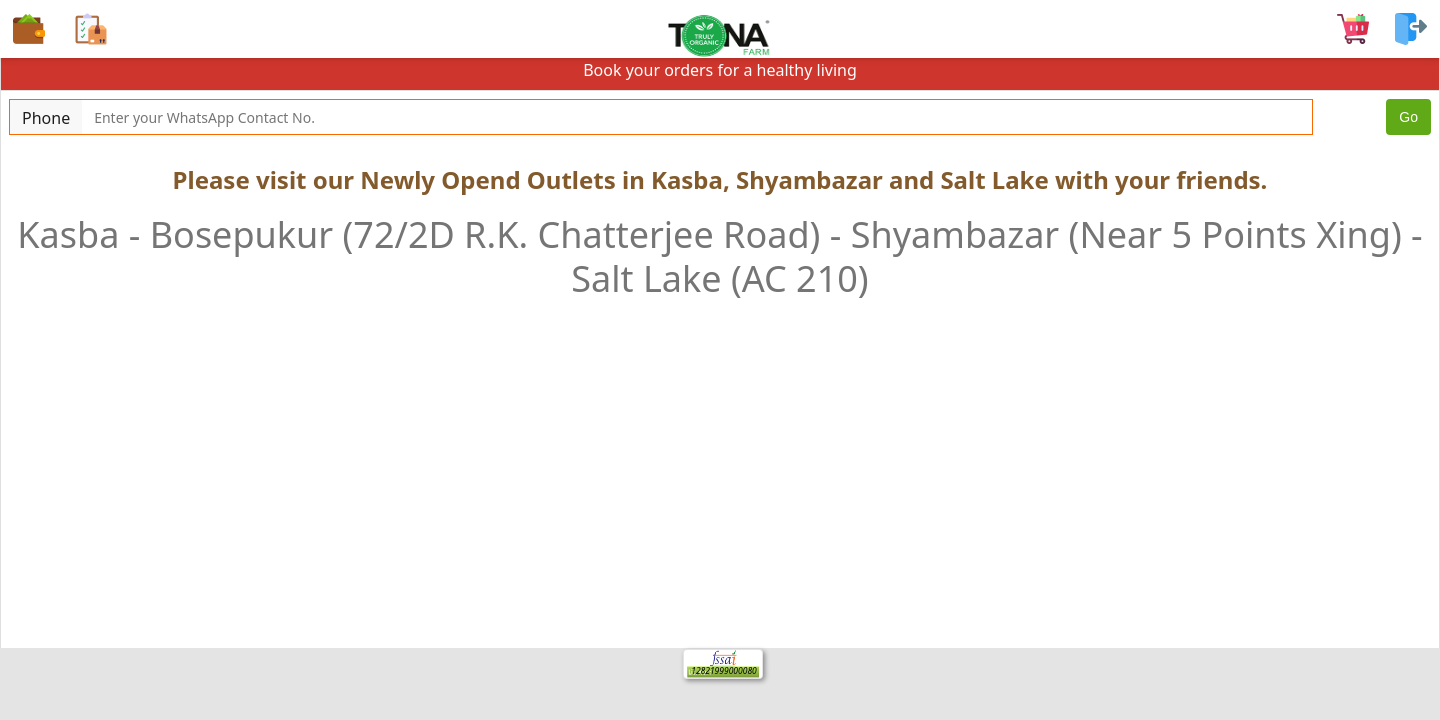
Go (1408, 117)
